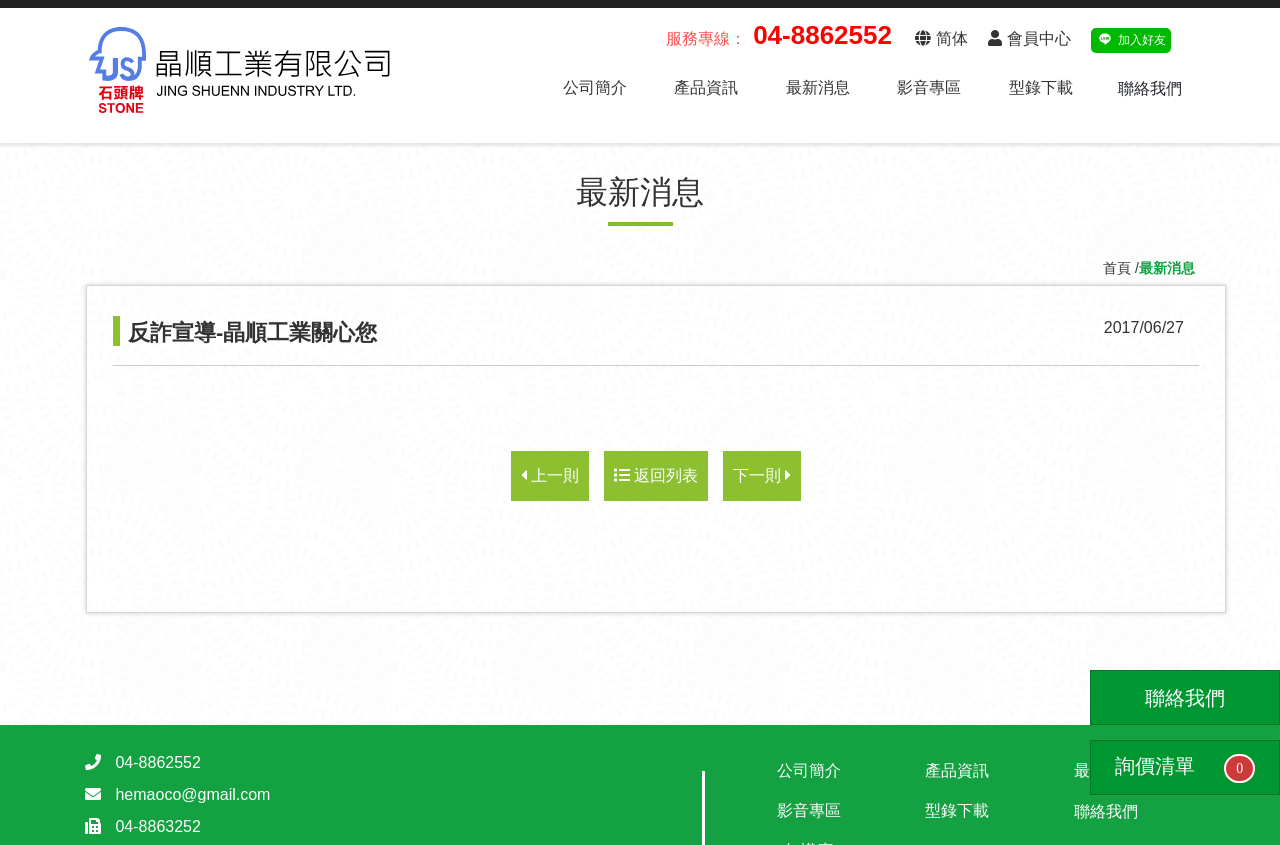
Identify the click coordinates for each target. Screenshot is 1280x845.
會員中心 (1029, 38)
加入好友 (1131, 37)
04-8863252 (157, 826)
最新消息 (818, 87)
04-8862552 (157, 762)
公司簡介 (595, 87)
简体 (941, 38)
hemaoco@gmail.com (192, 794)
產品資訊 (706, 87)
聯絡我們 (1150, 88)
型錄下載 (1041, 87)
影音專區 (929, 87)
